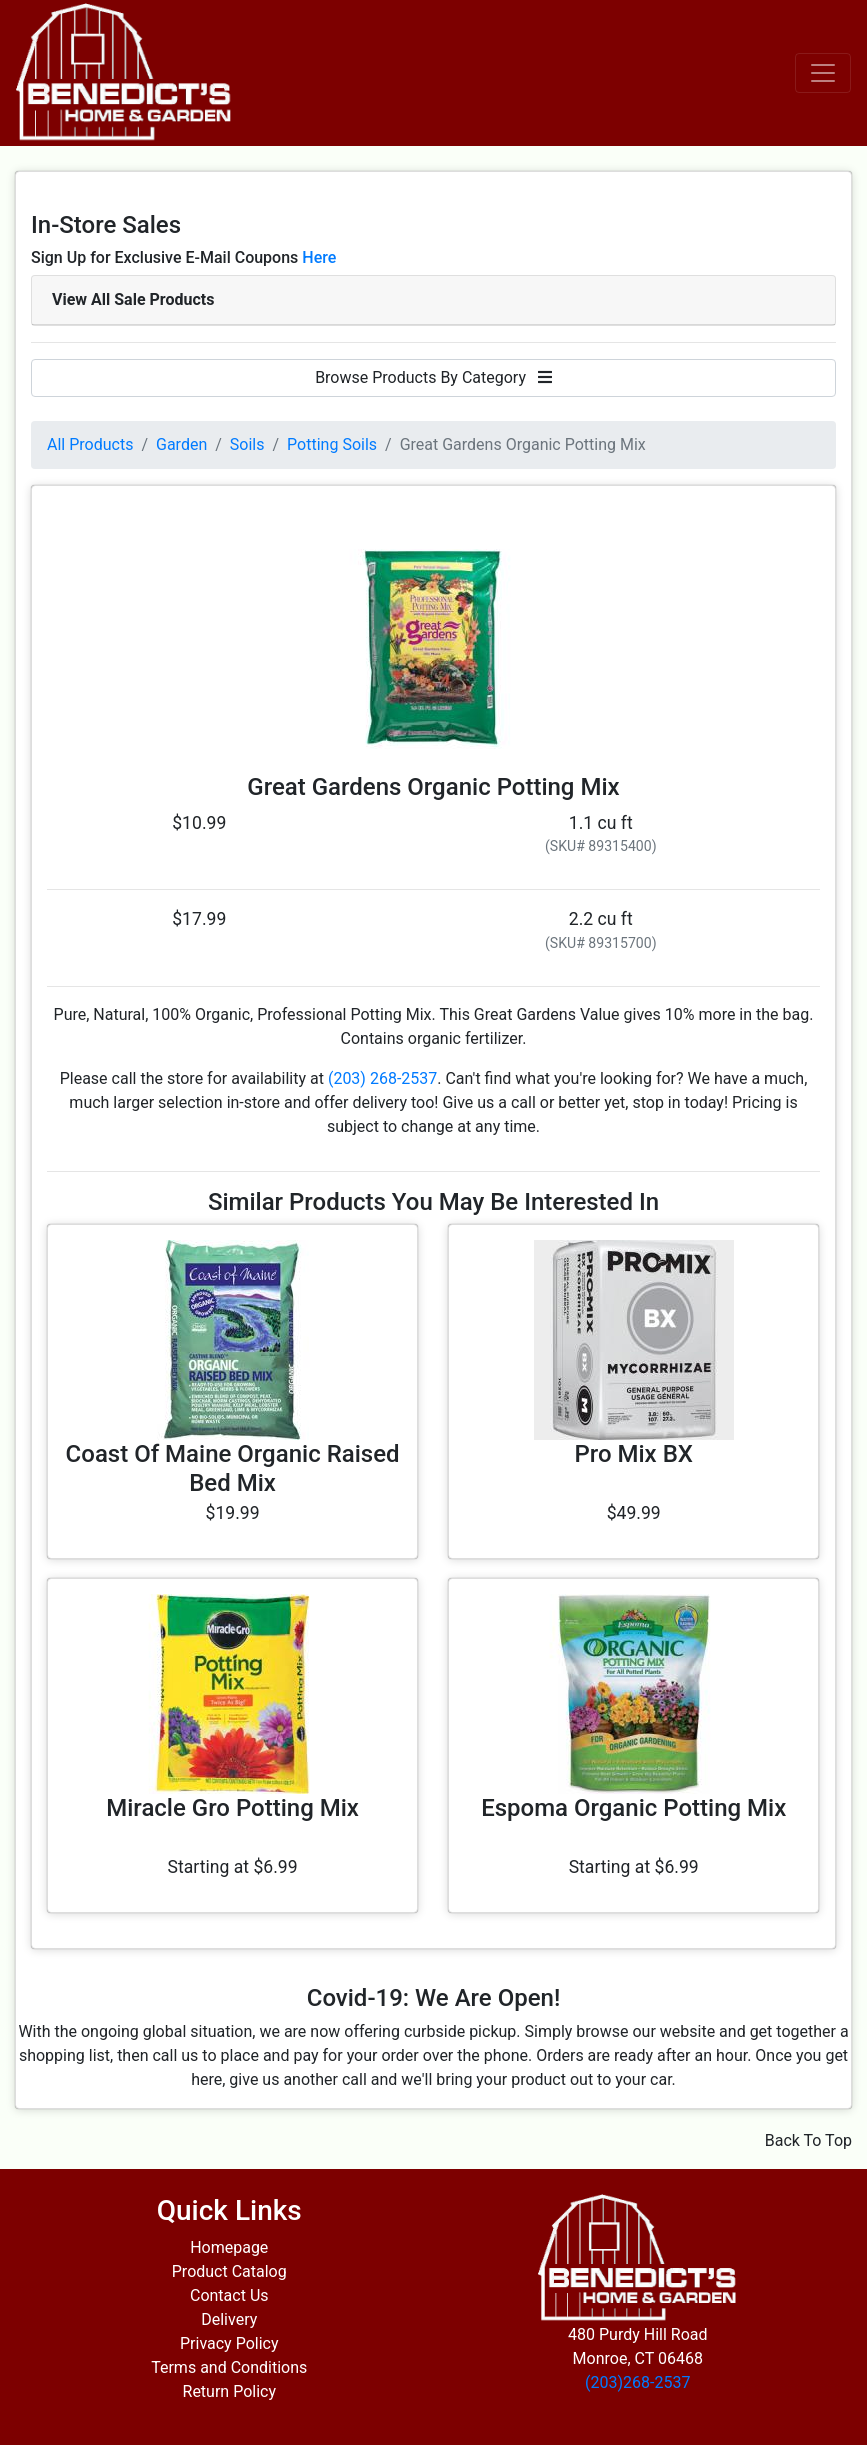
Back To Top (808, 2140)
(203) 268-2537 (382, 1078)
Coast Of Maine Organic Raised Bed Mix (233, 1468)
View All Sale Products (133, 299)
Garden (181, 444)
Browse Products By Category (433, 377)
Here (319, 257)
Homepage (229, 2247)
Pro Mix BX (633, 1454)
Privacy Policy (229, 2343)
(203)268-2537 (637, 2382)
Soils (247, 444)
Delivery (229, 2319)
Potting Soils (332, 444)
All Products (90, 444)
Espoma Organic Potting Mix (633, 1808)
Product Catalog (229, 2271)
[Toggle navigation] (823, 73)
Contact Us (229, 2295)
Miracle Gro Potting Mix (232, 1808)
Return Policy (229, 2391)
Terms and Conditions (229, 2367)
